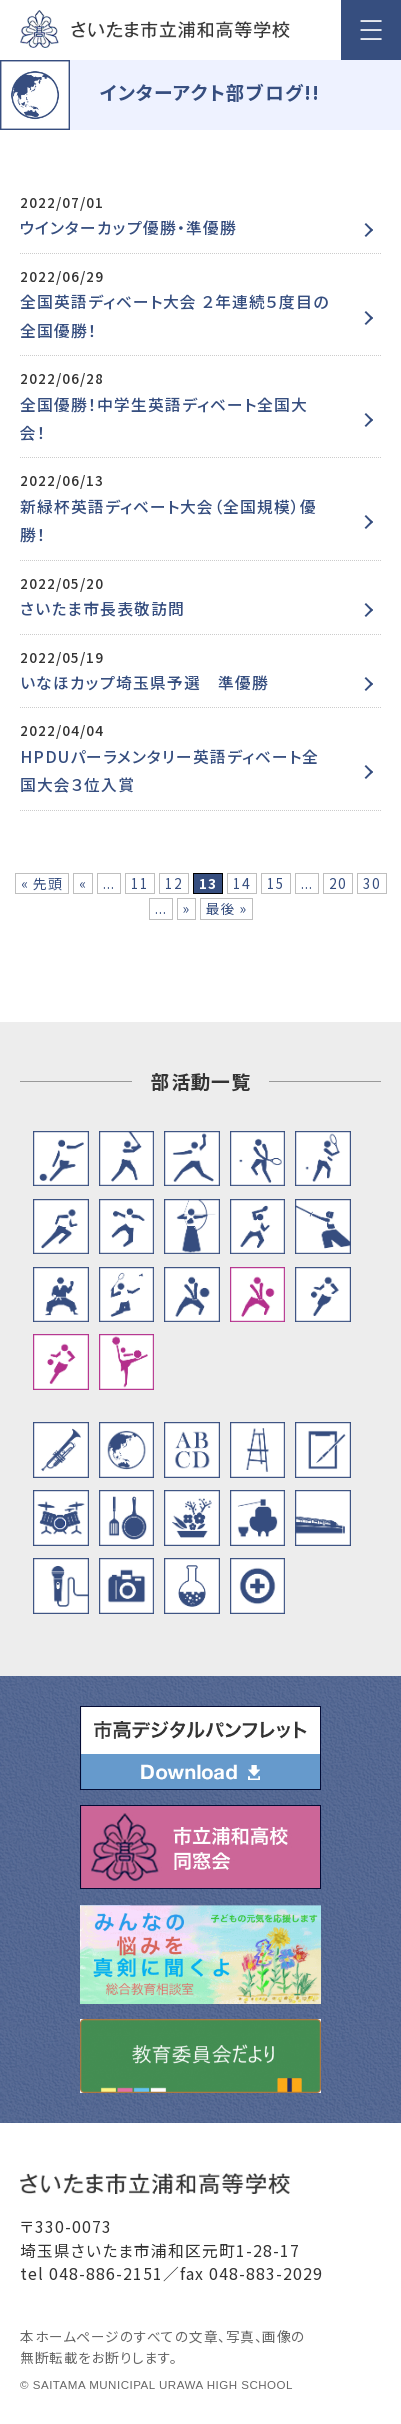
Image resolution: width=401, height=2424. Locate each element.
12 (174, 883)
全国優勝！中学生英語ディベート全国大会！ (164, 418)
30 (372, 883)
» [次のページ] (186, 908)
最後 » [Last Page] (226, 908)
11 (140, 883)
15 (276, 883)
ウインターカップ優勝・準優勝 (128, 227)
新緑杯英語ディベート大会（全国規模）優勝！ (168, 520)
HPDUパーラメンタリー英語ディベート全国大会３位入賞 (169, 770)
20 (338, 883)
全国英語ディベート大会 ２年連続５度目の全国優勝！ (174, 315)
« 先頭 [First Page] (42, 883)
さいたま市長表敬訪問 (102, 608)
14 (242, 883)
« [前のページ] (83, 883)
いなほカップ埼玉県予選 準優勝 (144, 682)
